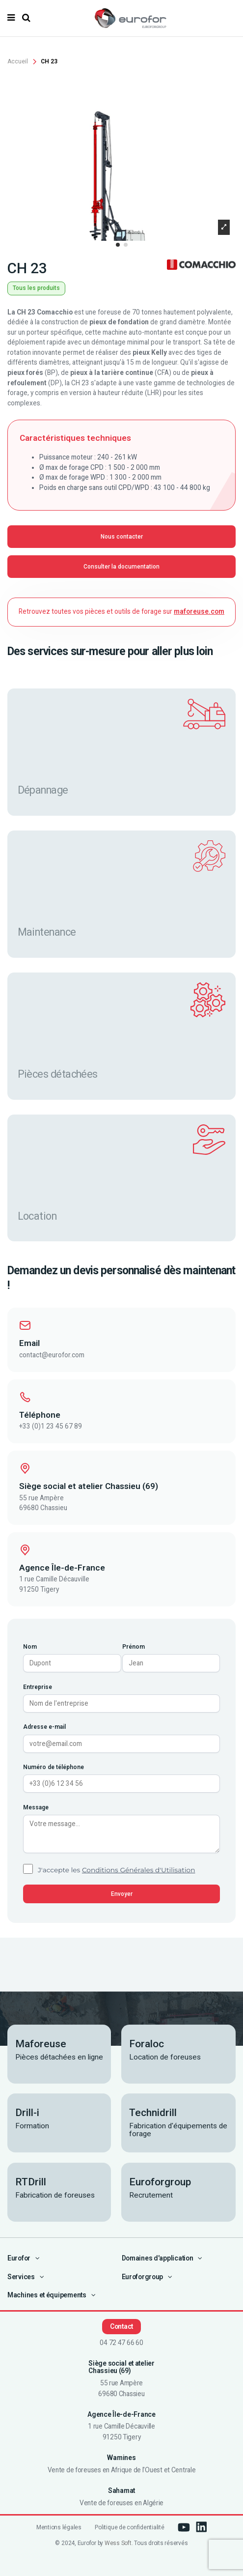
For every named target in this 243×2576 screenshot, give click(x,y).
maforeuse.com (199, 611)
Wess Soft (118, 2543)
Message (36, 1807)
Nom (30, 1646)
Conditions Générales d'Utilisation (138, 1870)
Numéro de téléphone (53, 1767)
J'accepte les (116, 1870)
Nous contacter (122, 536)
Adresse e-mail (44, 1726)
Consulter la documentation (121, 566)
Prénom (133, 1646)
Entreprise (37, 1687)
